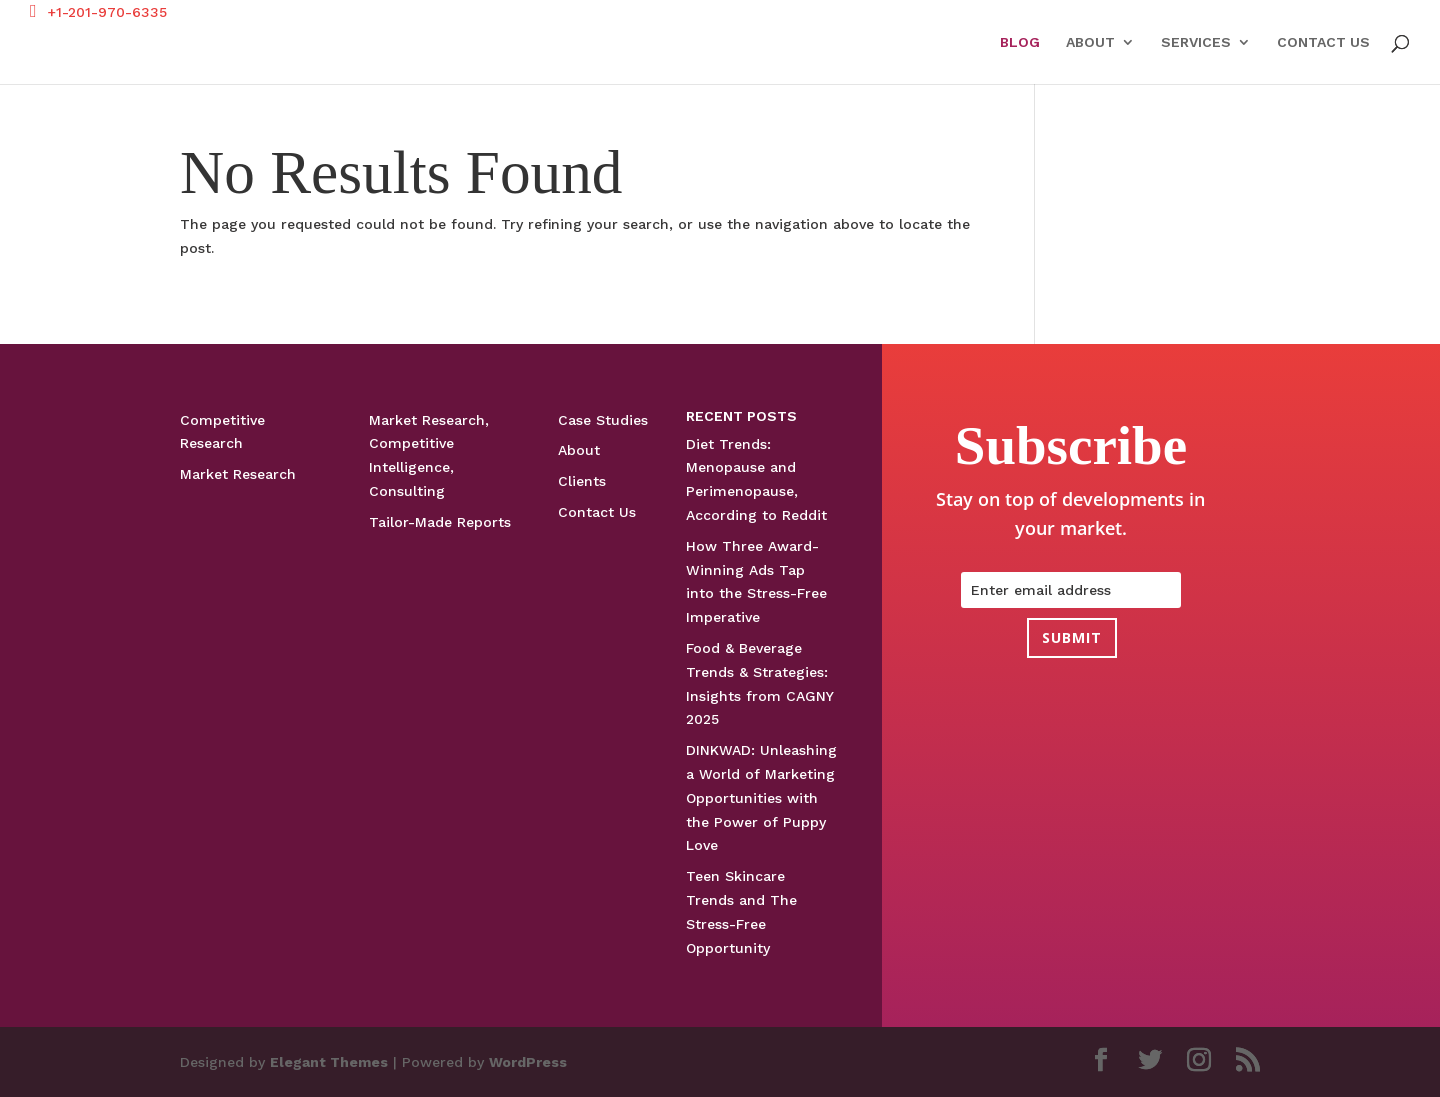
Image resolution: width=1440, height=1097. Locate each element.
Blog (1020, 42)
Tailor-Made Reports (440, 522)
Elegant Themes (329, 1062)
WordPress (528, 1062)
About (1090, 42)
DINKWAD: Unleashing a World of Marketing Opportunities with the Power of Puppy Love (761, 797)
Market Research (238, 474)
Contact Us (1323, 42)
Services (1196, 42)
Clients (582, 481)
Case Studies (603, 420)
